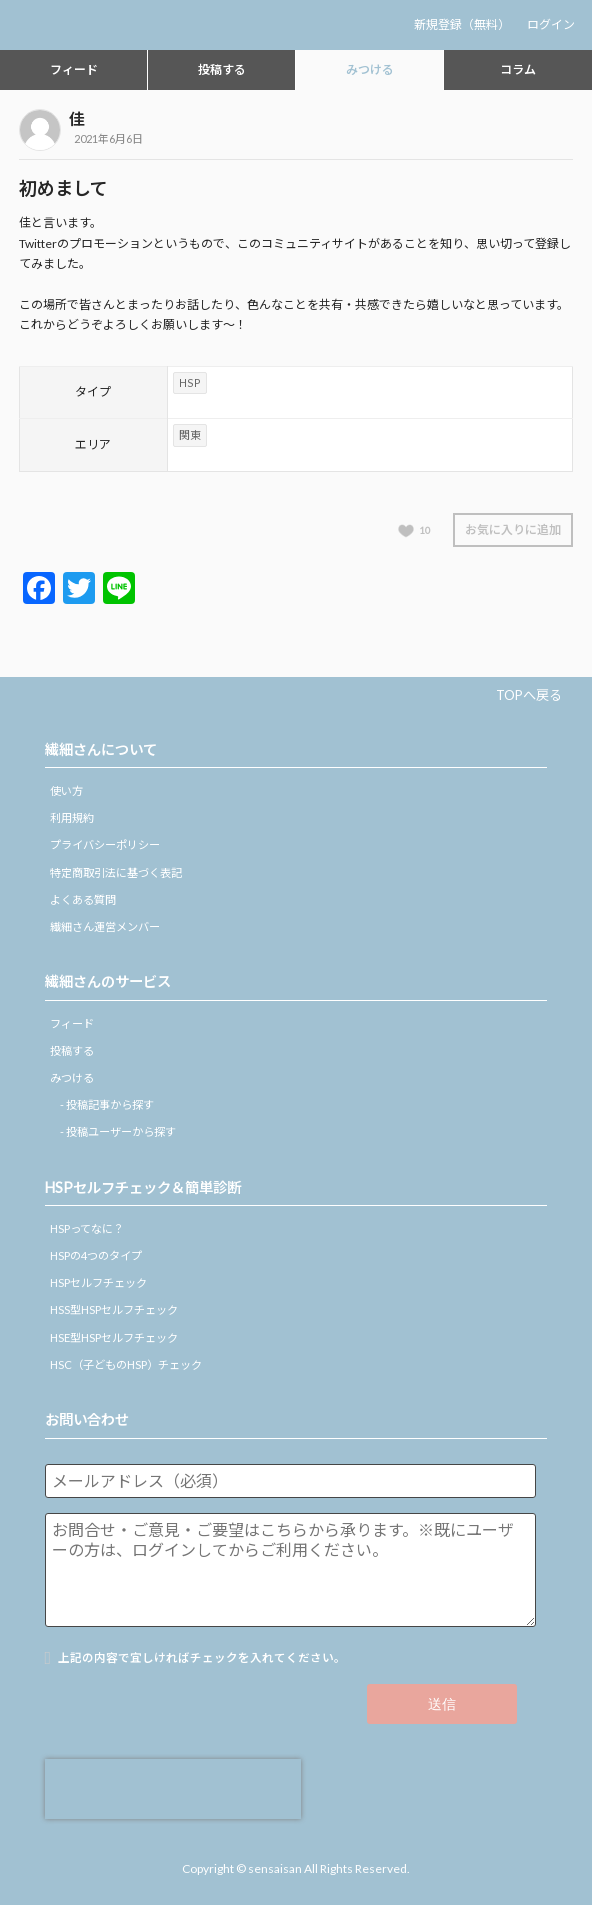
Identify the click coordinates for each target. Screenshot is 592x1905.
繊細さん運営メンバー (105, 926)
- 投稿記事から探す (107, 1104)
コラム (518, 69)
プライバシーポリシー (105, 844)
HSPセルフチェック (98, 1282)
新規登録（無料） (462, 24)
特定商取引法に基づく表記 (116, 872)
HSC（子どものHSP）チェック (126, 1364)
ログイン (551, 24)
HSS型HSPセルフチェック (114, 1309)
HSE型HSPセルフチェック (114, 1337)
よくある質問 (83, 899)
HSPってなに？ (87, 1228)
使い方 (66, 790)
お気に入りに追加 (513, 529)
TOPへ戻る (529, 695)
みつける (370, 69)
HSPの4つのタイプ (96, 1255)
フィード (74, 69)
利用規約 (72, 817)
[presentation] (173, 1789)
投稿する (222, 69)
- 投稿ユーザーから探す (118, 1131)
